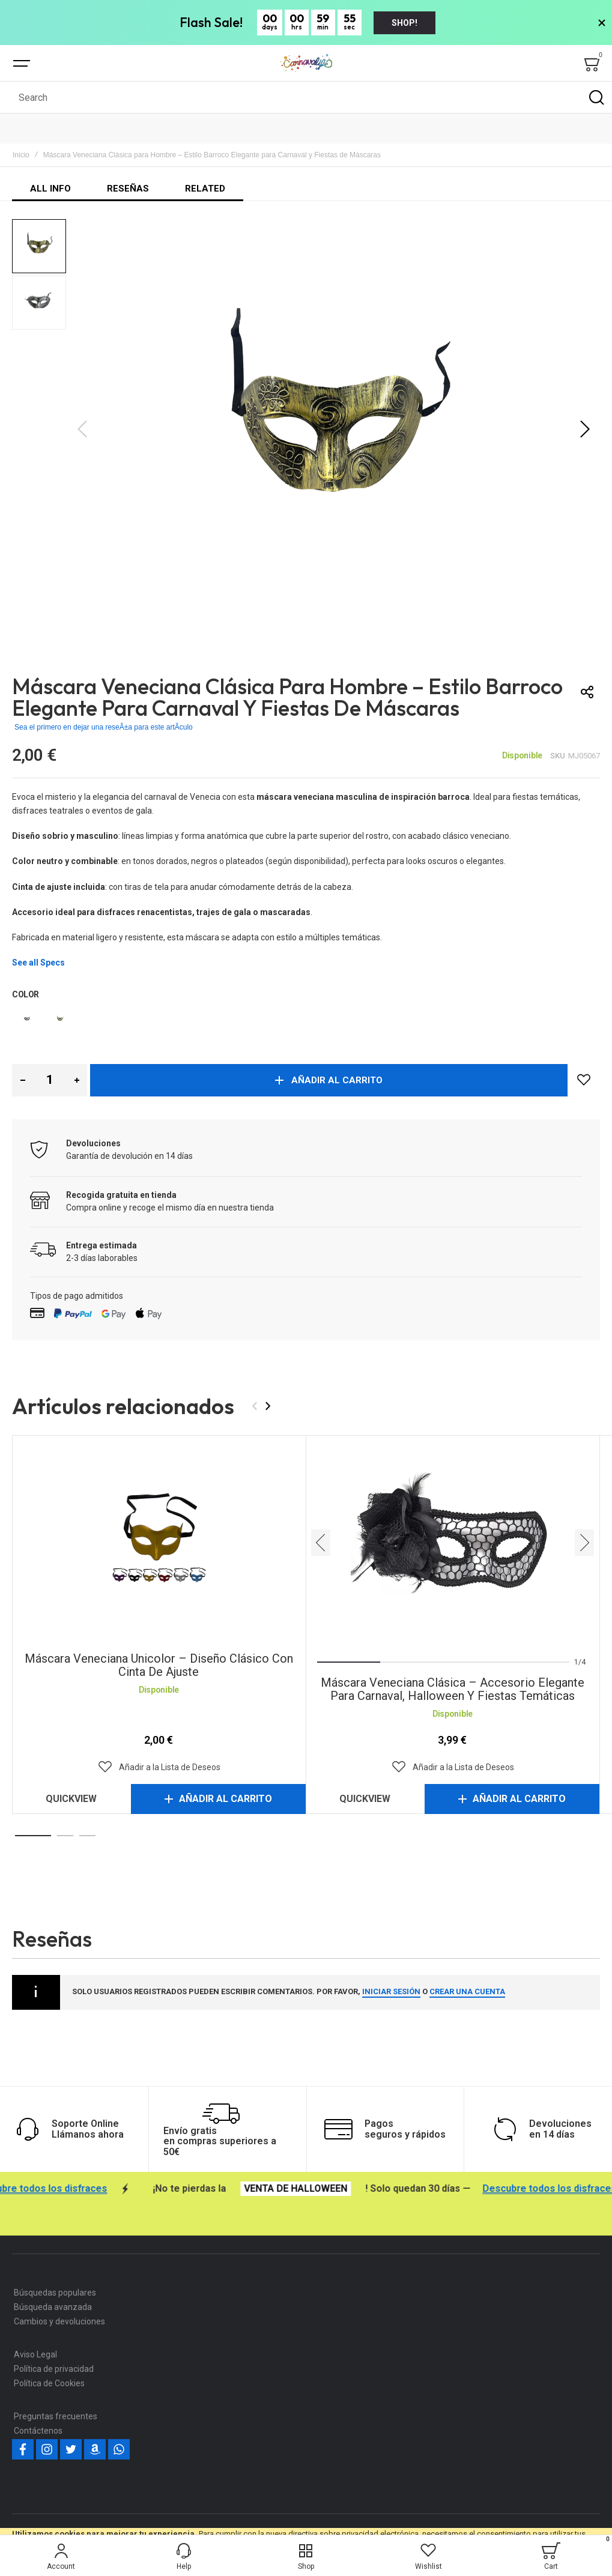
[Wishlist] (428, 2555)
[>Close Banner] (602, 23)
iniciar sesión (391, 1991)
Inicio (21, 155)
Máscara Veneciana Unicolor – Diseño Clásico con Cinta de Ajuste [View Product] (158, 1543)
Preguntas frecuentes (55, 2416)
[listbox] (306, 1020)
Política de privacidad (54, 2369)
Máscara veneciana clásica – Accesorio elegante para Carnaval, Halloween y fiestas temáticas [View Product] (452, 1543)
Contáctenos (38, 2430)
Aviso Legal (35, 2354)
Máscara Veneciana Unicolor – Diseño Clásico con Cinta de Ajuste (159, 1665)
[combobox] (306, 97)
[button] (585, 429)
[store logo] (306, 63)
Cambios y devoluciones (59, 2321)
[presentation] (267, 1406)
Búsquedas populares (55, 2292)
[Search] (596, 97)
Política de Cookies (49, 2383)
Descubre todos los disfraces (87, 2188)
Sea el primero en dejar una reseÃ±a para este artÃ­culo (103, 727)
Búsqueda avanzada (53, 2307)
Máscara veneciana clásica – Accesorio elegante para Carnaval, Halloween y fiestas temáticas (452, 1689)
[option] (27, 1019)
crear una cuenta (467, 1991)
